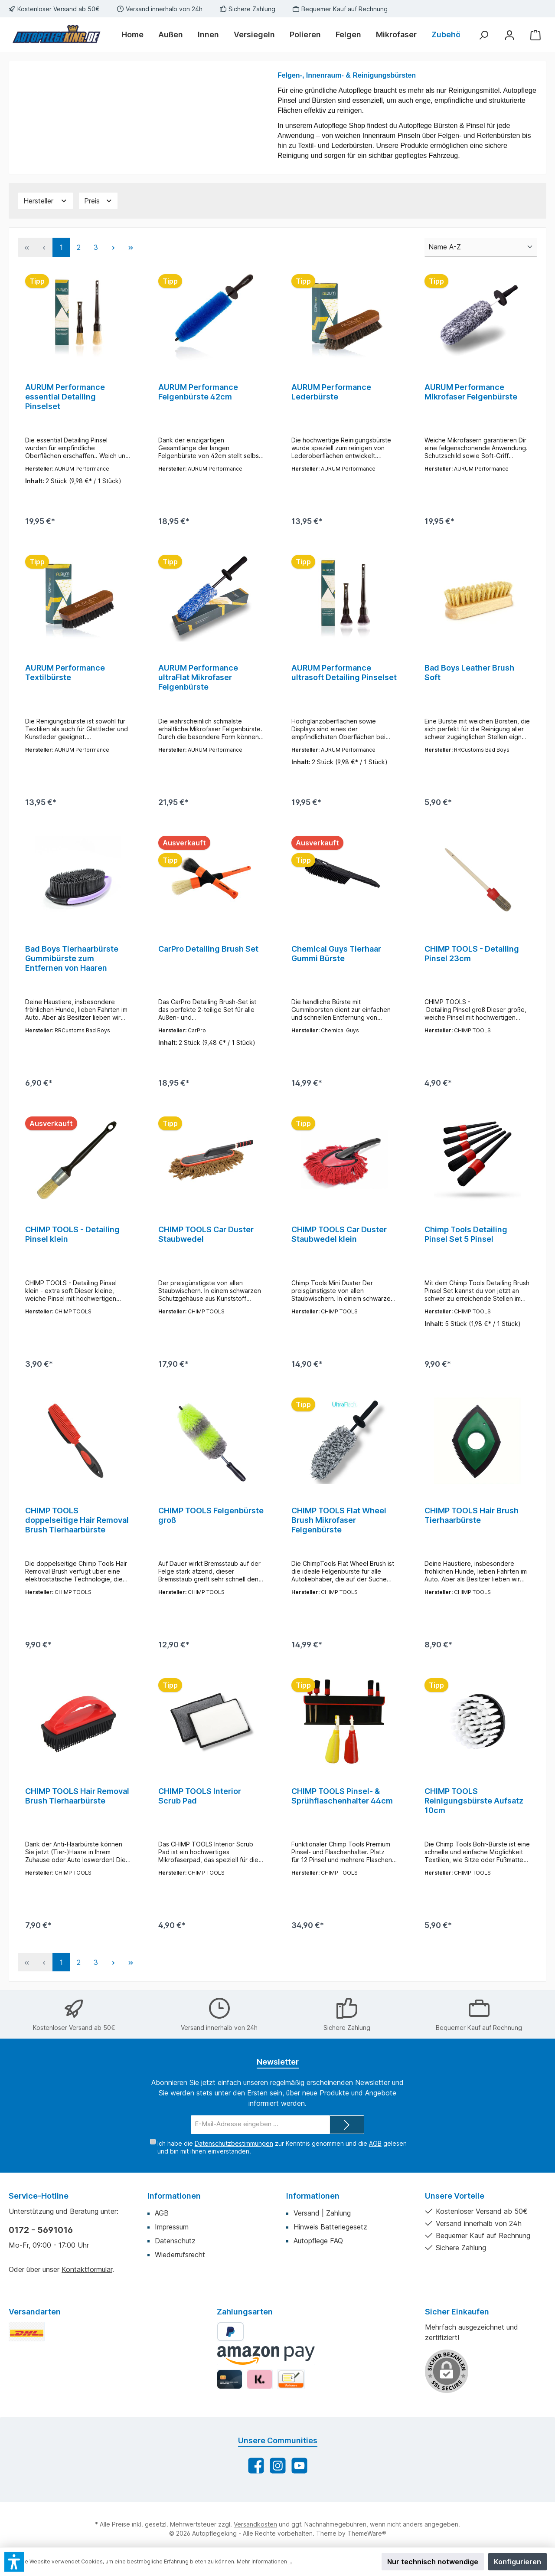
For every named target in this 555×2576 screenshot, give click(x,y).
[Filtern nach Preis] (98, 200)
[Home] (136, 35)
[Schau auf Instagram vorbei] (277, 2490)
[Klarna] (259, 2404)
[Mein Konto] (509, 35)
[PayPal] (230, 2356)
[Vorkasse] (291, 2404)
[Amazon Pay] (266, 2380)
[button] (14, 2562)
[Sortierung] (480, 247)
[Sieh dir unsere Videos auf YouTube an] (299, 2490)
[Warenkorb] (535, 35)
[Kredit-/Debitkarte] (229, 2404)
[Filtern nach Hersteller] (45, 200)
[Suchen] (483, 35)
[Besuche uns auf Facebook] (256, 2490)
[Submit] (347, 2150)
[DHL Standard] (27, 2356)
